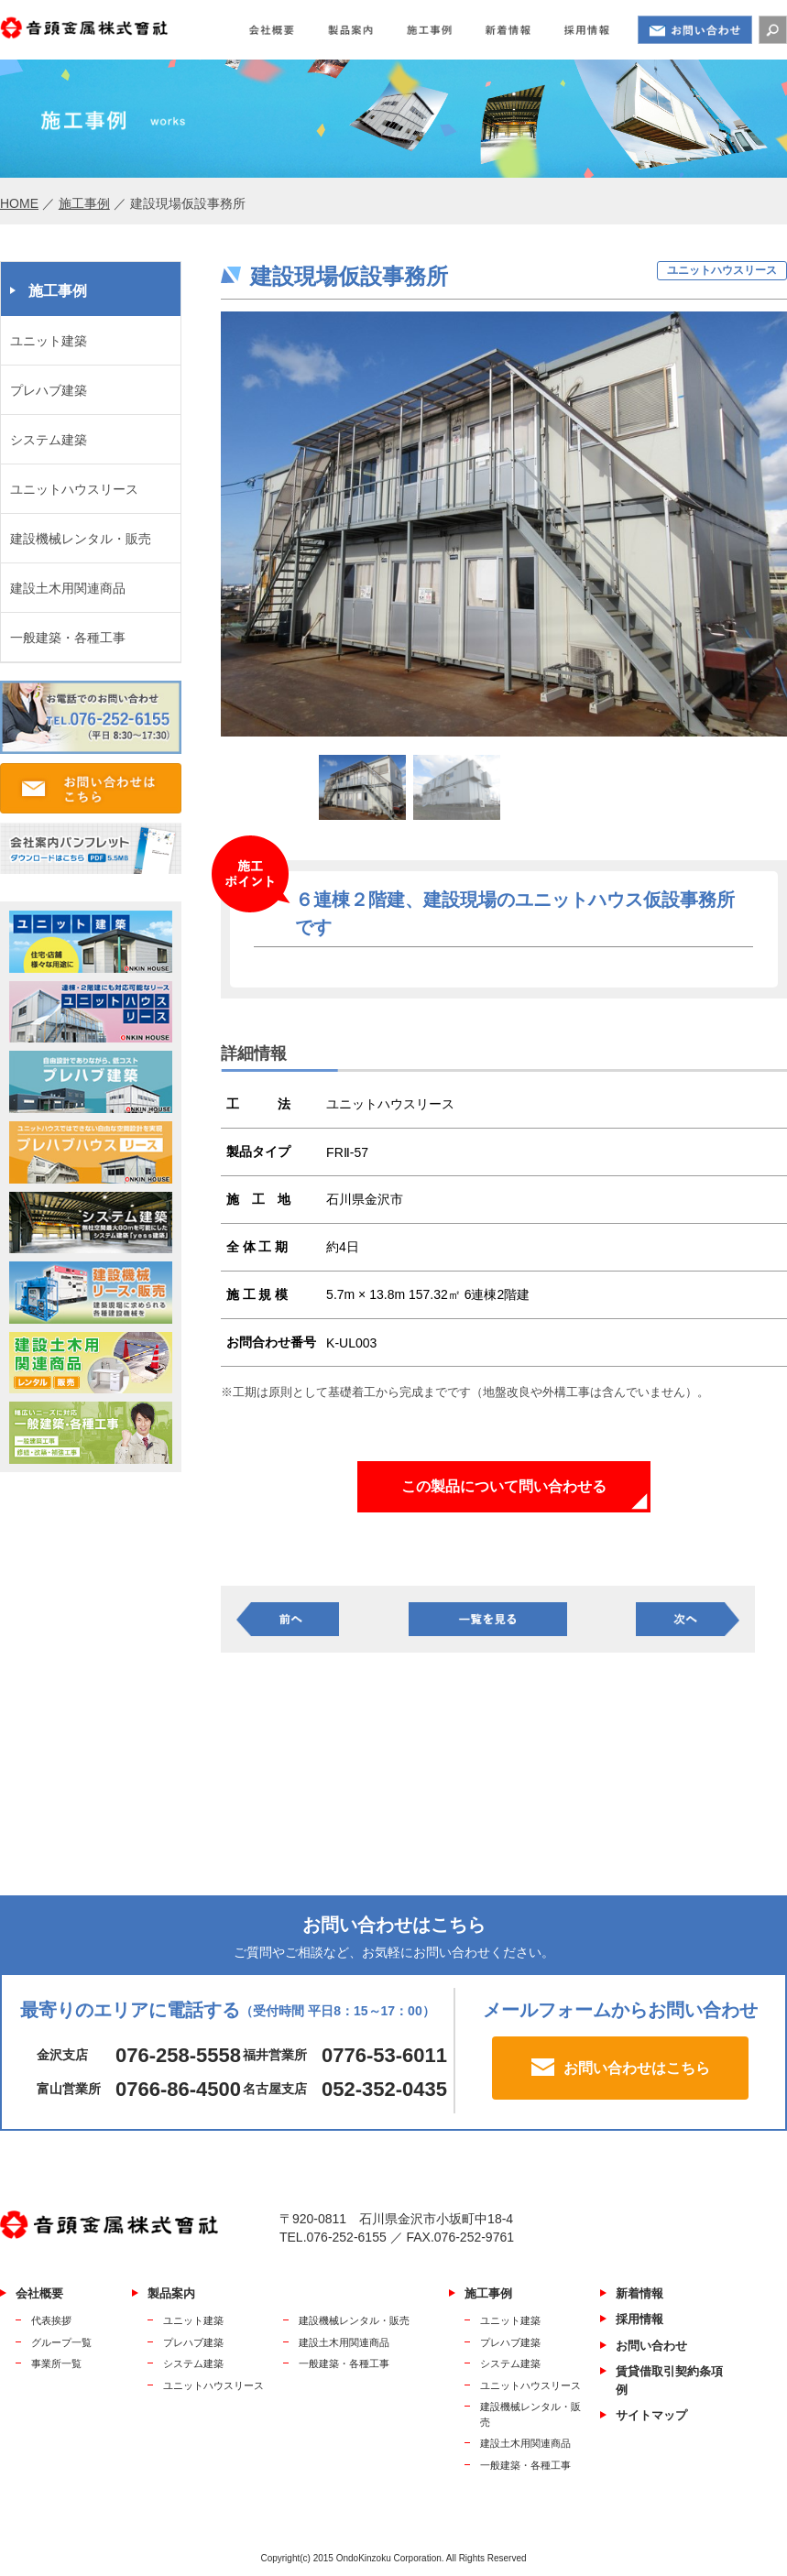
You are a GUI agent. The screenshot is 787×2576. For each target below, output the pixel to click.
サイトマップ (651, 2415)
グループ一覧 (61, 2342)
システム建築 (48, 439)
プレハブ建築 (48, 390)
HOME (19, 203)
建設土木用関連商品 (68, 588)
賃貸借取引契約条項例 (669, 2380)
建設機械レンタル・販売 (80, 538)
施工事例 (84, 203)
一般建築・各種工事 (68, 637)
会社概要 (39, 2293)
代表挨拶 (51, 2320)
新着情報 (639, 2293)
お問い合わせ (651, 2345)
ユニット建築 (48, 340)
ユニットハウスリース (74, 489)
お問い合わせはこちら (636, 2068)
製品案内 (171, 2293)
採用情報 (639, 2319)
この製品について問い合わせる (504, 1486)
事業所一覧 (56, 2363)
